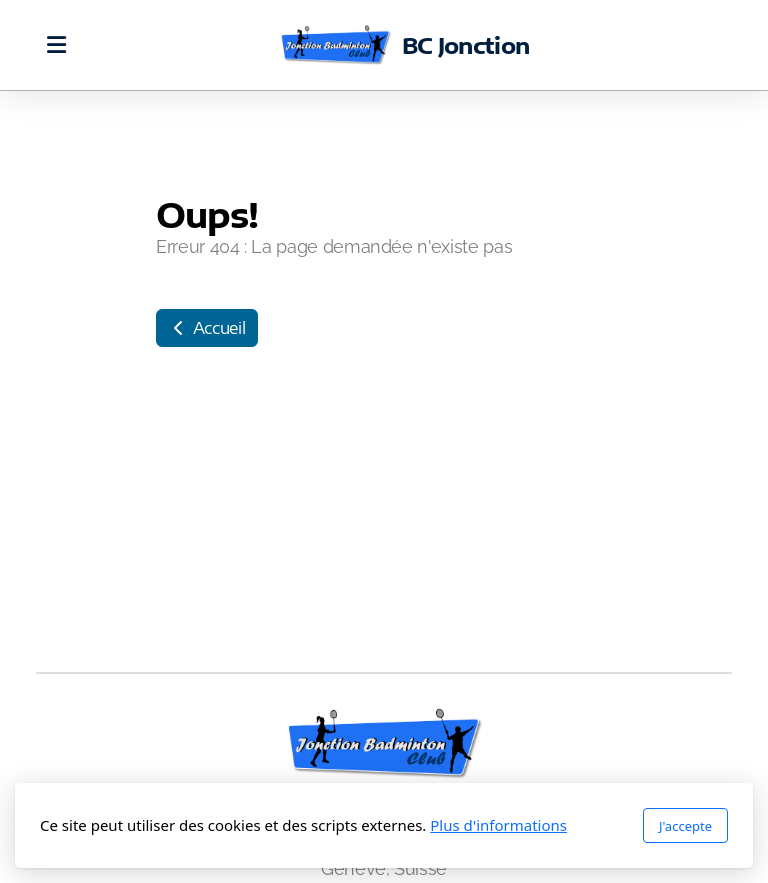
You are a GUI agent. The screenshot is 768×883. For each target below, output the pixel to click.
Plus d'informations (498, 825)
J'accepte (685, 826)
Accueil (207, 328)
